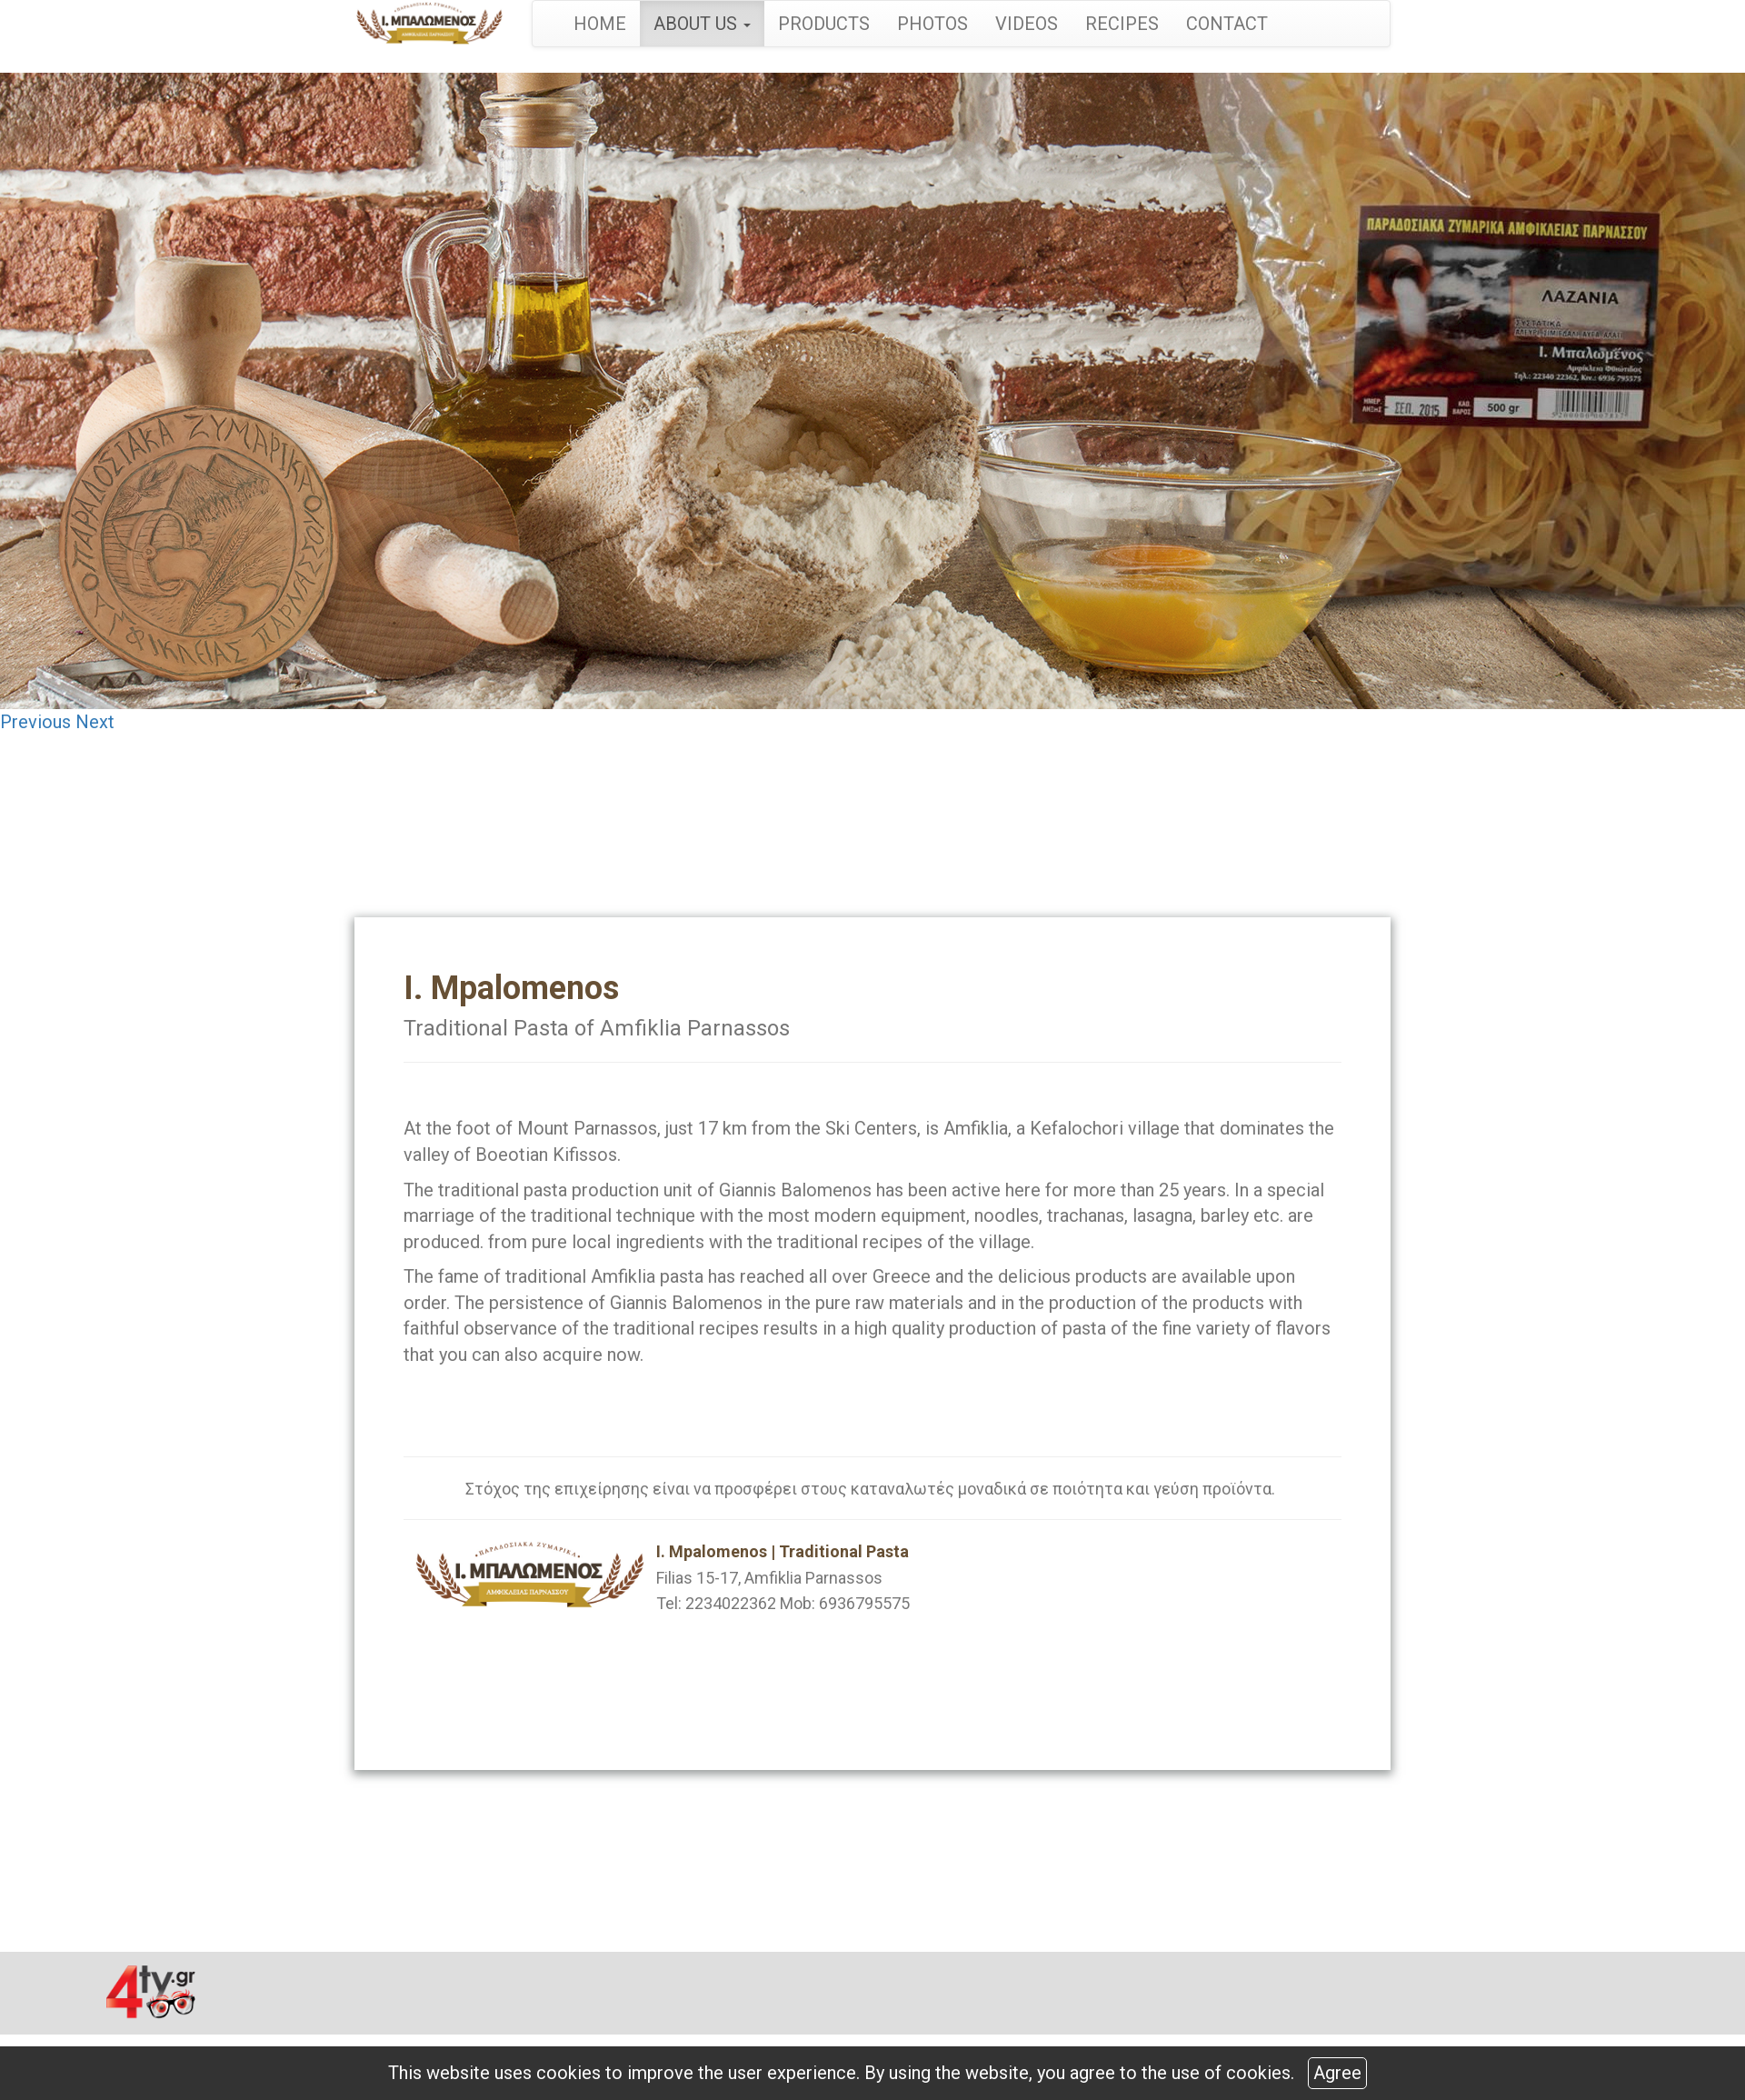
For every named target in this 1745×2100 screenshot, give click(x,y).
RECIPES (1122, 24)
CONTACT (1227, 24)
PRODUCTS (824, 24)
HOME (599, 24)
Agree (1337, 2073)
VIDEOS (1026, 24)
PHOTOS (932, 24)
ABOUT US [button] (702, 24)
